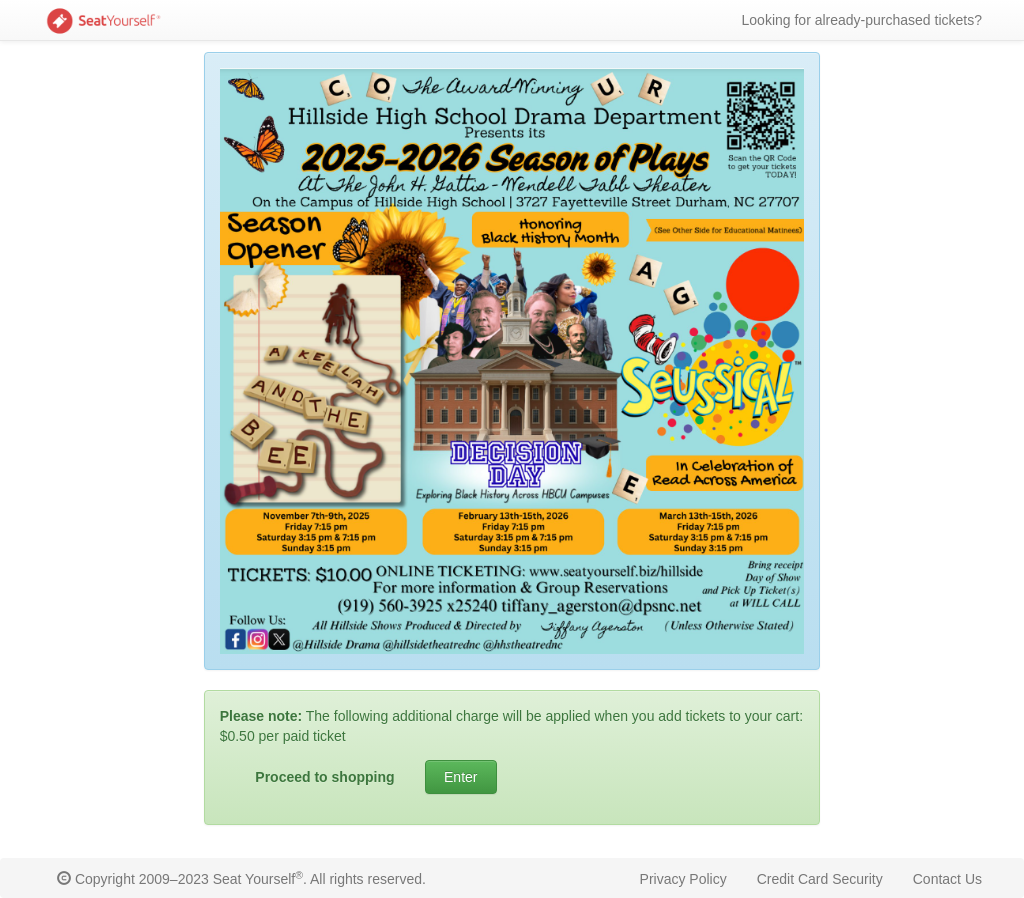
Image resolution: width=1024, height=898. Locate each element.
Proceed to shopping (324, 777)
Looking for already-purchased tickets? (862, 20)
